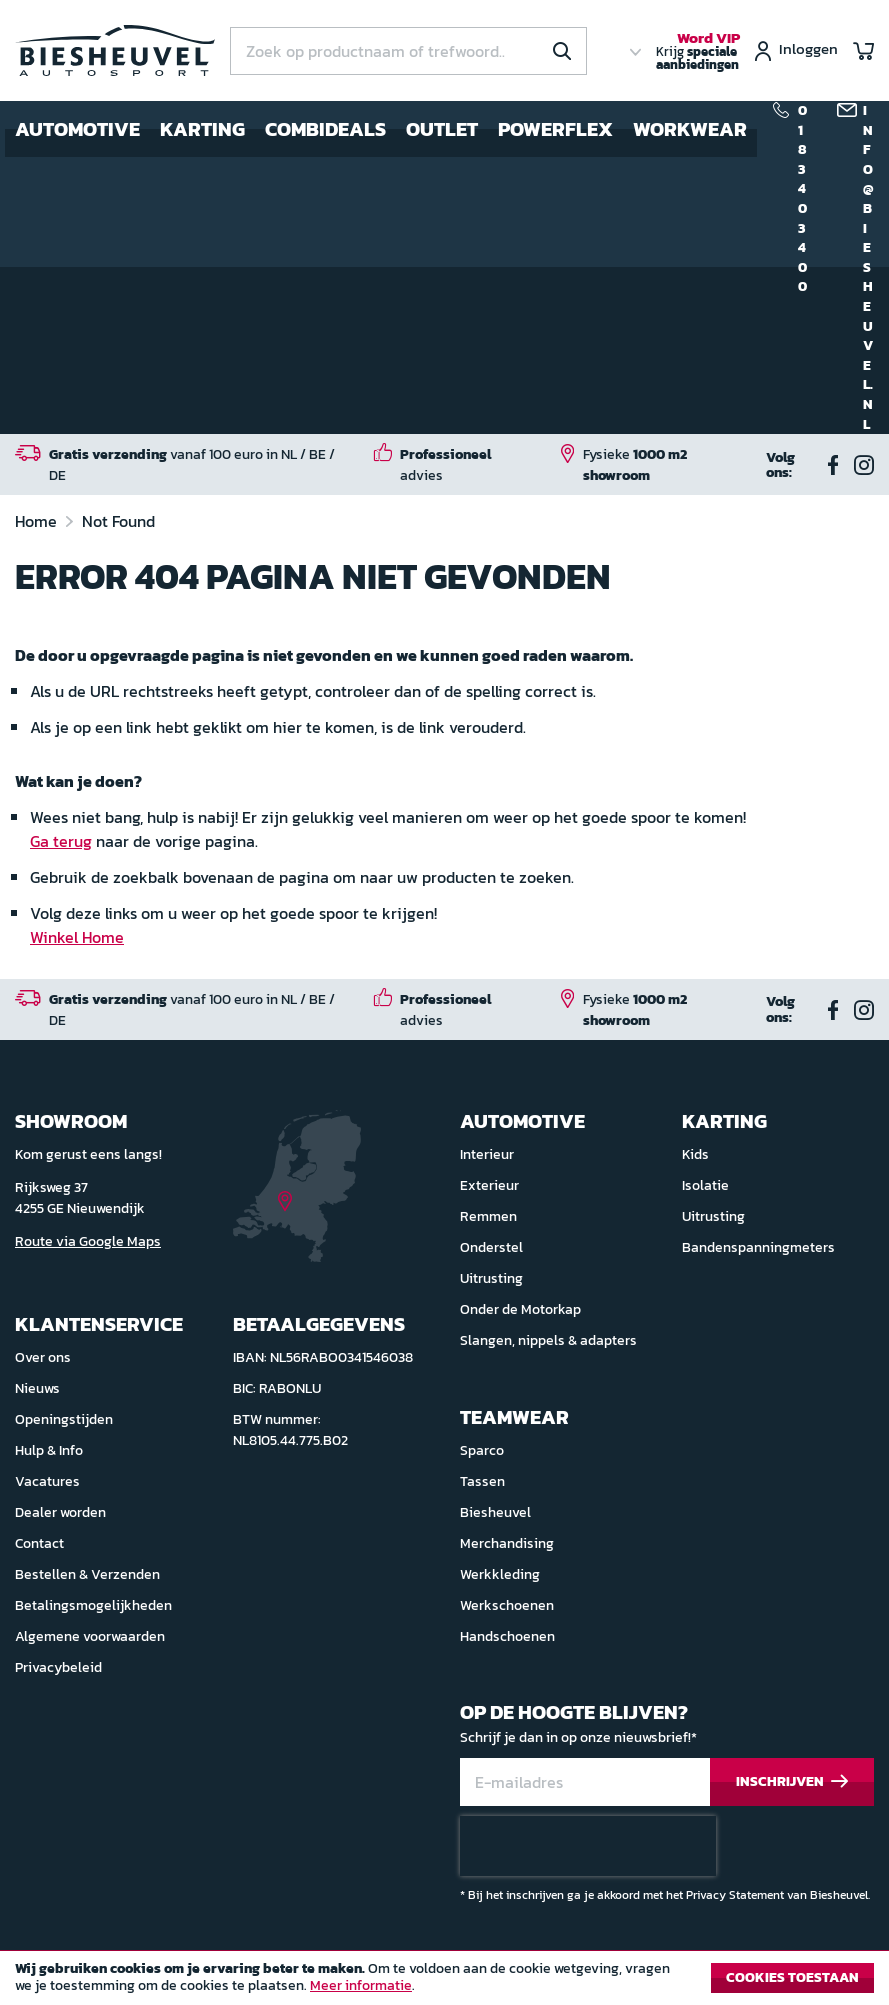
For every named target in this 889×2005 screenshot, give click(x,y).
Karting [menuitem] (202, 129)
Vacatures (47, 1481)
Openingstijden (64, 1419)
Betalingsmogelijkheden (93, 1605)
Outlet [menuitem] (442, 129)
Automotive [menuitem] (77, 129)
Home (38, 521)
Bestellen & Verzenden (87, 1574)
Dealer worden (60, 1512)
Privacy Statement (735, 1895)
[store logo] (115, 50)
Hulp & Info (49, 1450)
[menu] (381, 129)
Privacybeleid (58, 1667)
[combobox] (408, 51)
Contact (39, 1543)
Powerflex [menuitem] (555, 129)
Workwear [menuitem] (690, 129)
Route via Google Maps (88, 1241)
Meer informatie (361, 1985)
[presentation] (588, 1846)
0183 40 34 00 (802, 199)
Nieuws (37, 1388)
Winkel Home (77, 937)
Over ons (43, 1357)
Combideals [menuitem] (325, 129)
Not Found (118, 521)
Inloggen (808, 50)
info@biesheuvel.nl (868, 267)
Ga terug (61, 841)
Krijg (698, 52)
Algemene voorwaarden (90, 1636)
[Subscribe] (792, 1782)
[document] (444, 1983)
